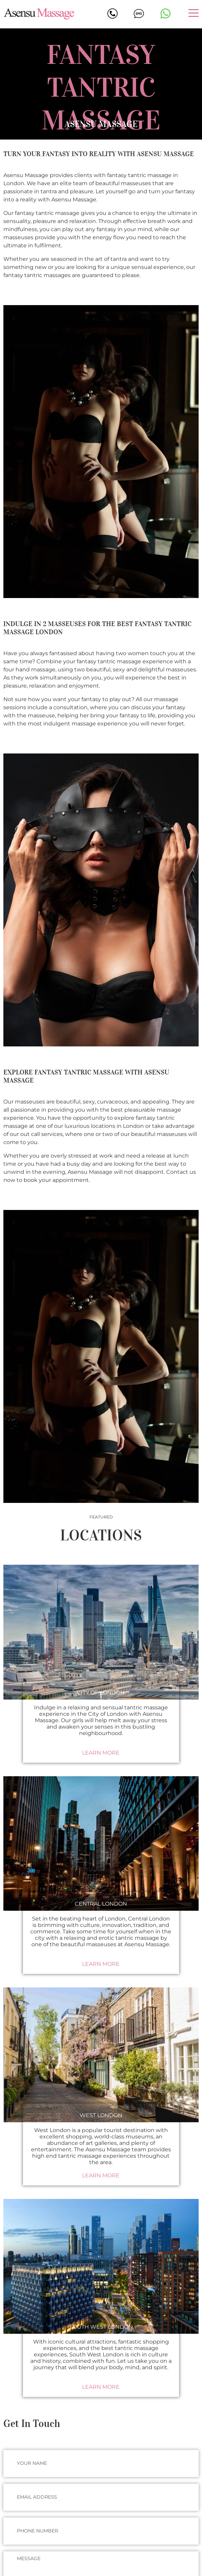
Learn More (101, 1753)
